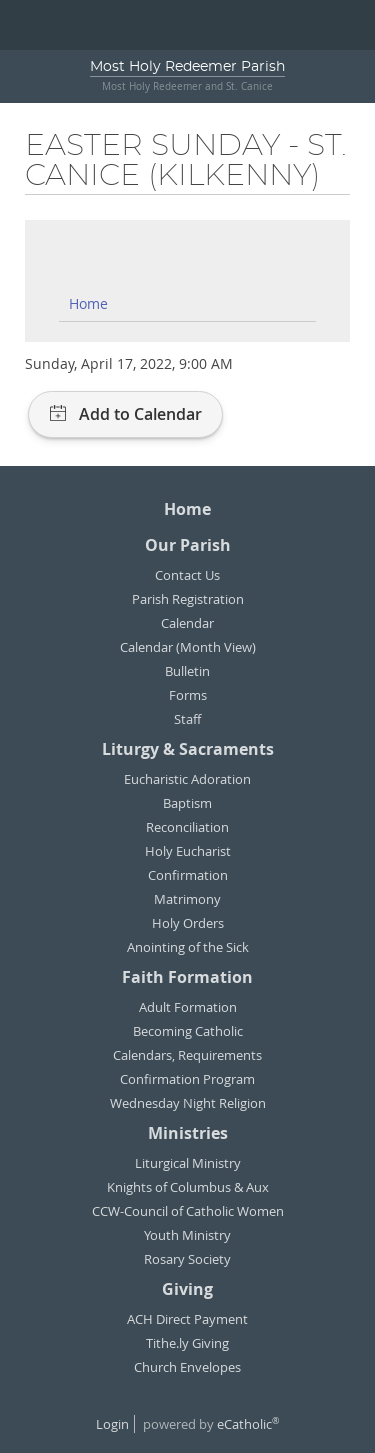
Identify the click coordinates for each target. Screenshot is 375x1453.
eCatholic (248, 1424)
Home (88, 303)
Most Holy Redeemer (187, 67)
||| (25, 25)
